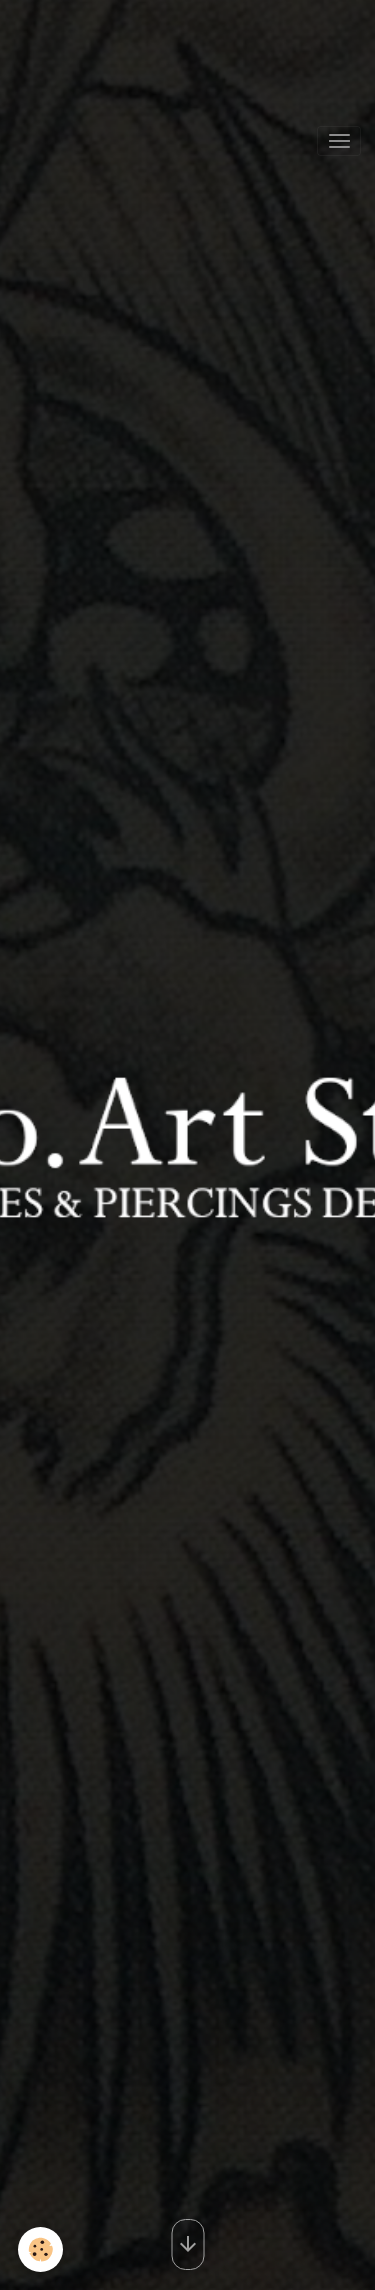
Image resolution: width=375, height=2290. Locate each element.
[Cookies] (40, 2249)
